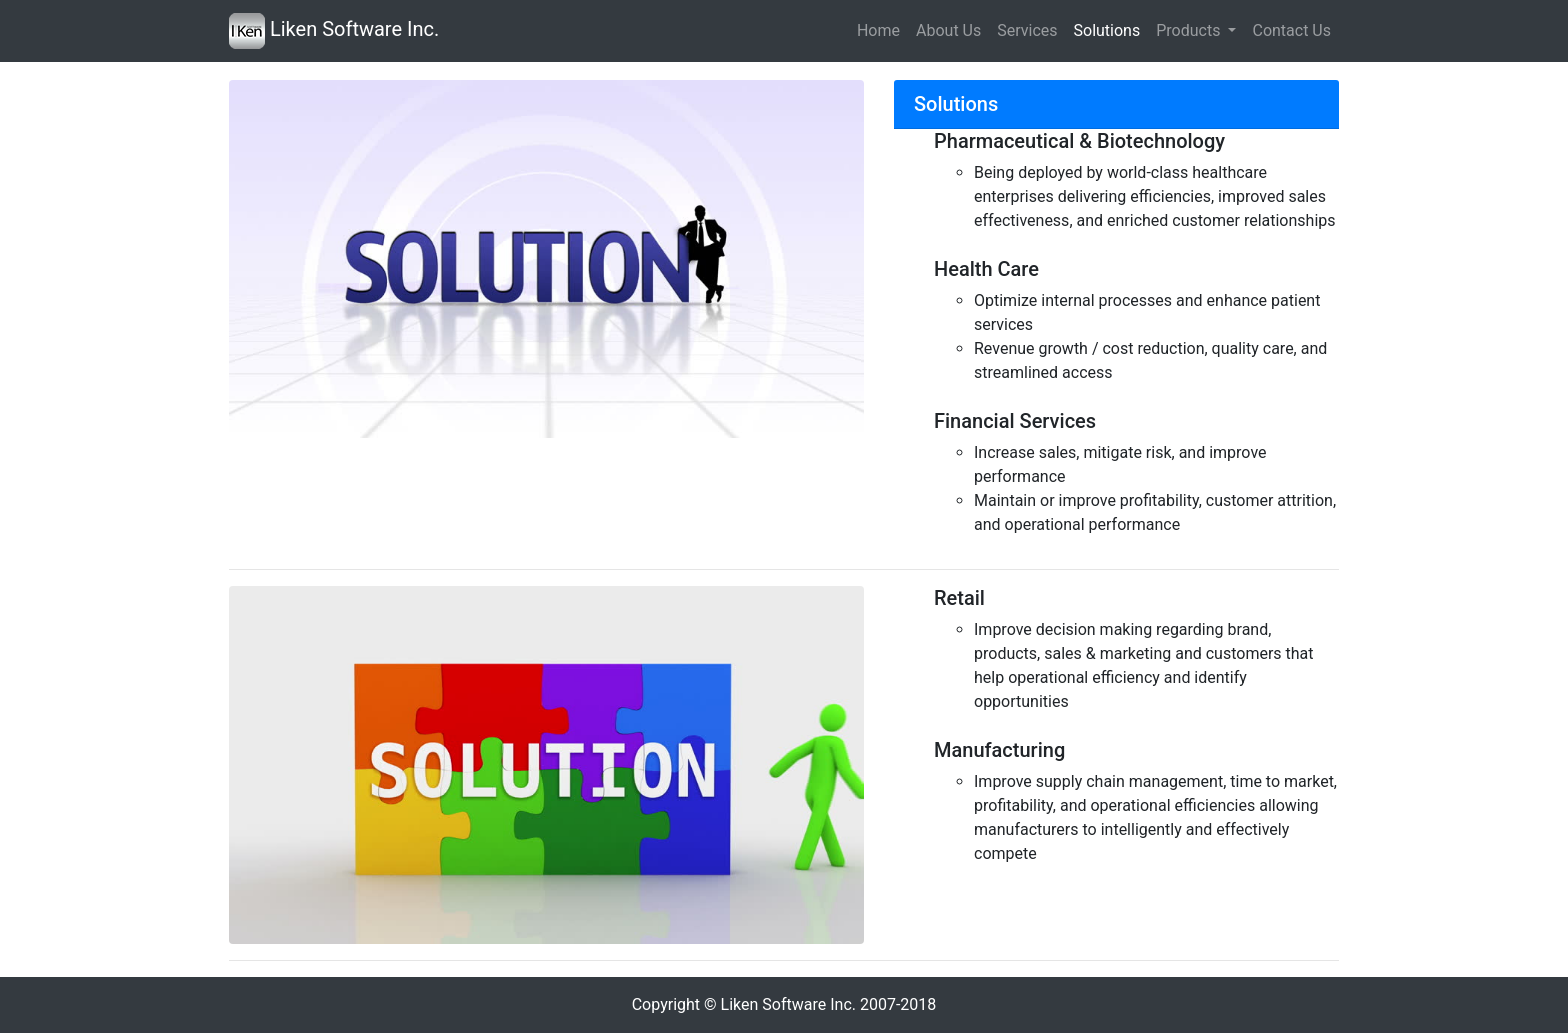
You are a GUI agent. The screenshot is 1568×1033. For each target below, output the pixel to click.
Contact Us (1291, 30)
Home (878, 30)
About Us (948, 30)
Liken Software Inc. (334, 31)
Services (1027, 30)
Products (1190, 30)
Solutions (1107, 30)
